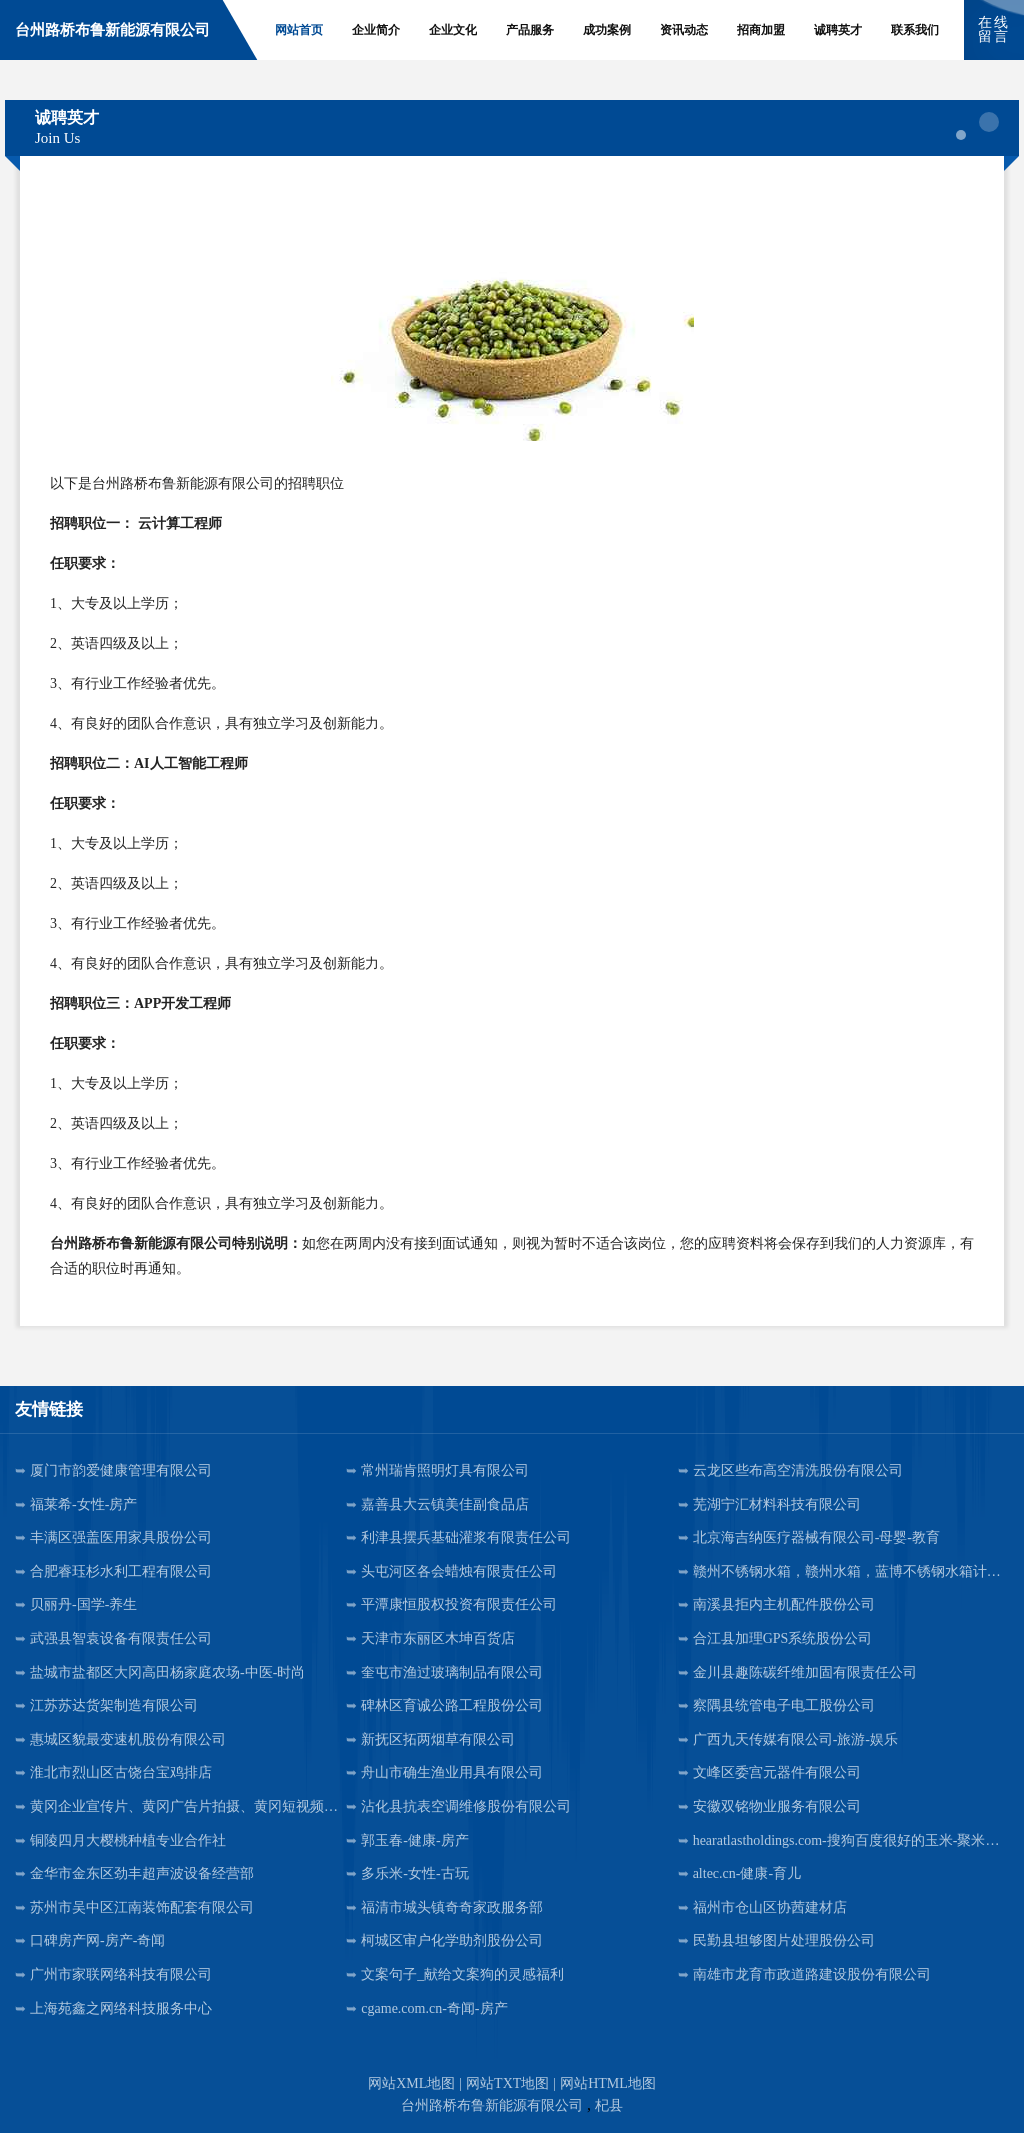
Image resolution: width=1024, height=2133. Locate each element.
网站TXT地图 (507, 2083)
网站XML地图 (411, 2083)
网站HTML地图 (608, 2083)
